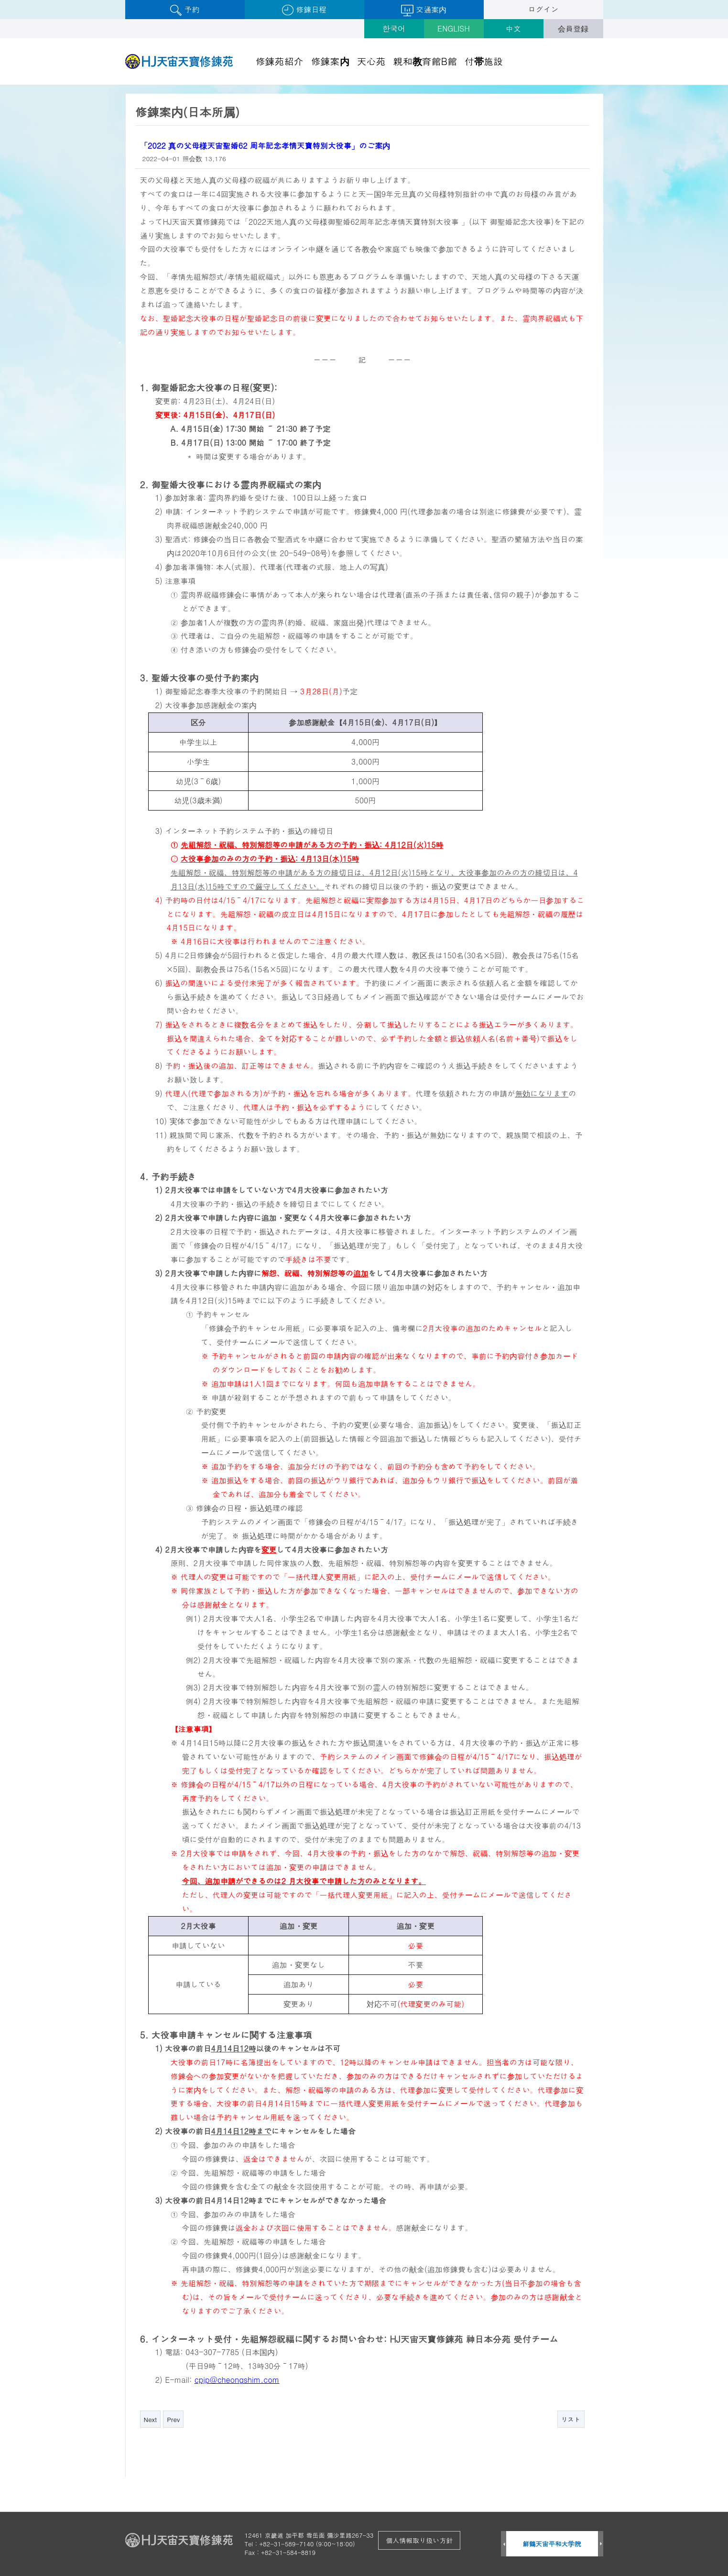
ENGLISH (453, 28)
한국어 (393, 28)
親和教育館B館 (425, 61)
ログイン (543, 9)
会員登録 (573, 28)
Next (150, 2419)
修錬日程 (304, 10)
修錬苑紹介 (280, 61)
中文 (513, 28)
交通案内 (423, 10)
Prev (173, 2419)
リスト (571, 2419)
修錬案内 (330, 61)
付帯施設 (484, 61)
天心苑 (371, 61)
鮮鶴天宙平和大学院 (551, 2543)
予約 (184, 10)
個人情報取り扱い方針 (419, 2540)
